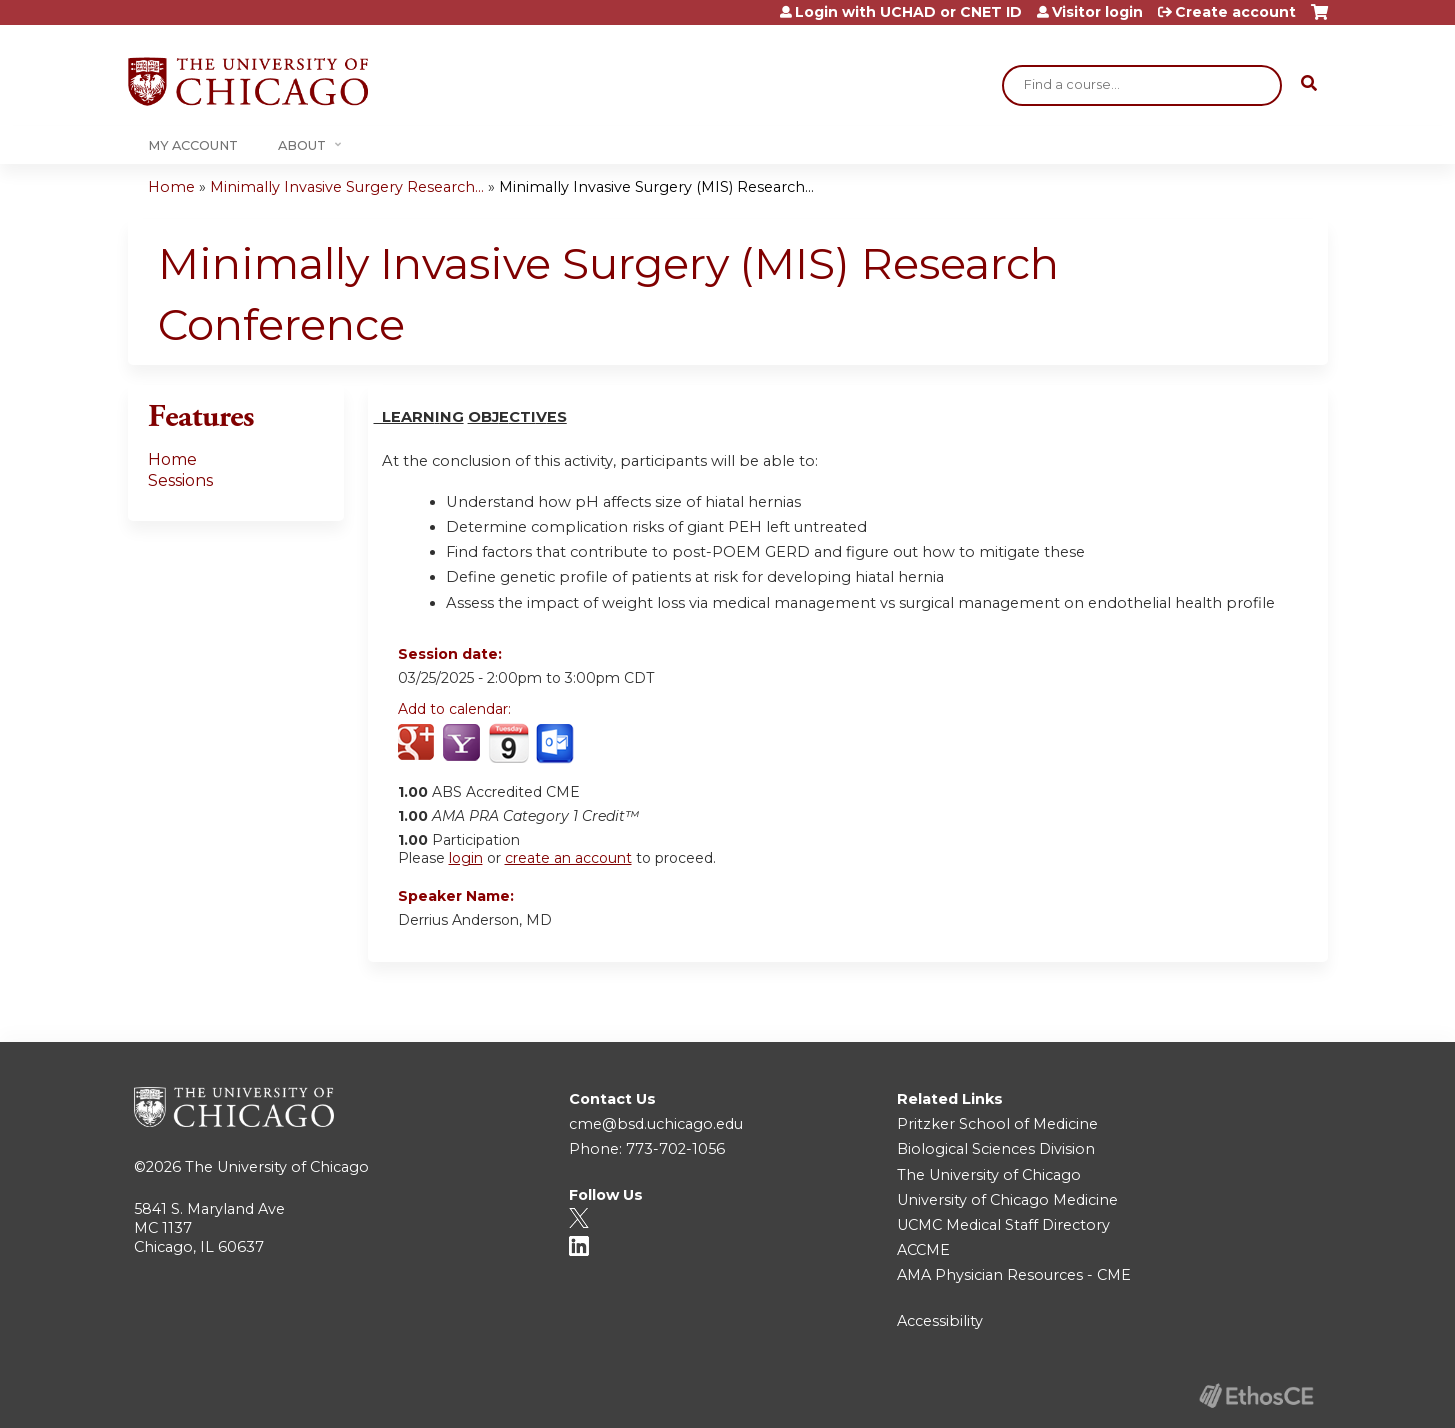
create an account (568, 858)
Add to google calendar (418, 744)
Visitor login (1097, 12)
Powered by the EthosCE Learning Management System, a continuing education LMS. (1257, 1395)
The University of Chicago (277, 1167)
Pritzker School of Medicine (997, 1124)
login (466, 858)
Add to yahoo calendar (463, 744)
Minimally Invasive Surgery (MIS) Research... (656, 187)
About (302, 145)
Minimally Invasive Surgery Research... (347, 187)
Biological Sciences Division (996, 1149)
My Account (193, 145)
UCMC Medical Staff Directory (1003, 1225)
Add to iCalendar (508, 743)
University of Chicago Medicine (1007, 1200)
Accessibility (940, 1321)
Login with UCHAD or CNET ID (908, 12)
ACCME (923, 1250)
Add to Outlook (556, 744)
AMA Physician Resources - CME (1014, 1275)
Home (171, 187)
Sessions (180, 480)
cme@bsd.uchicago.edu (656, 1124)
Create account (1235, 12)
